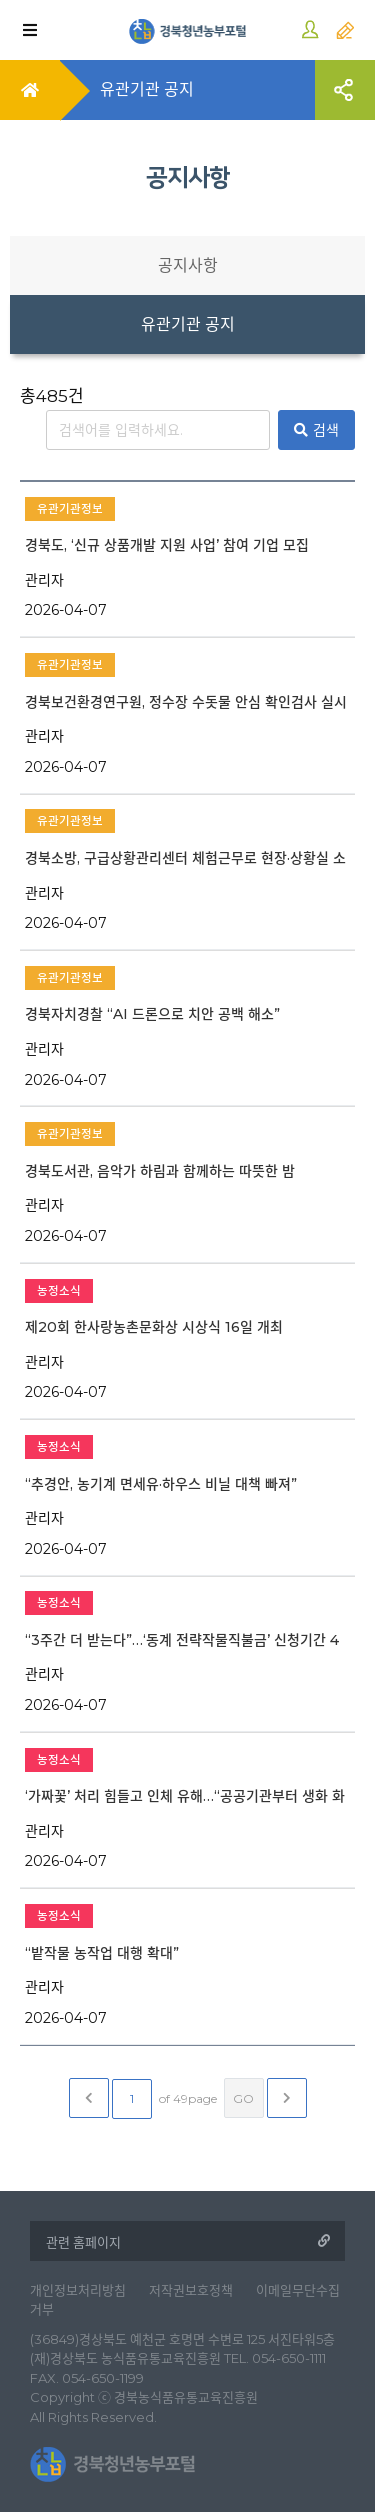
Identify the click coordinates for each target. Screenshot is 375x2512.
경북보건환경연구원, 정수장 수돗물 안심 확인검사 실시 (186, 702)
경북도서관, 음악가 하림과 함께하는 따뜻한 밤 (160, 1171)
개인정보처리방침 (78, 2290)
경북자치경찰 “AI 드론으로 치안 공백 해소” (152, 1014)
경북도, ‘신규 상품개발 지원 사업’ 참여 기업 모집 (167, 545)
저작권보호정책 (191, 2290)
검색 (316, 430)
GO (243, 2098)
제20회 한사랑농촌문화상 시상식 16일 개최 (154, 1327)
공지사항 (188, 265)
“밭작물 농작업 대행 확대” (102, 1953)
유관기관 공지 (188, 324)
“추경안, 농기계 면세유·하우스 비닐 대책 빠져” (161, 1484)
